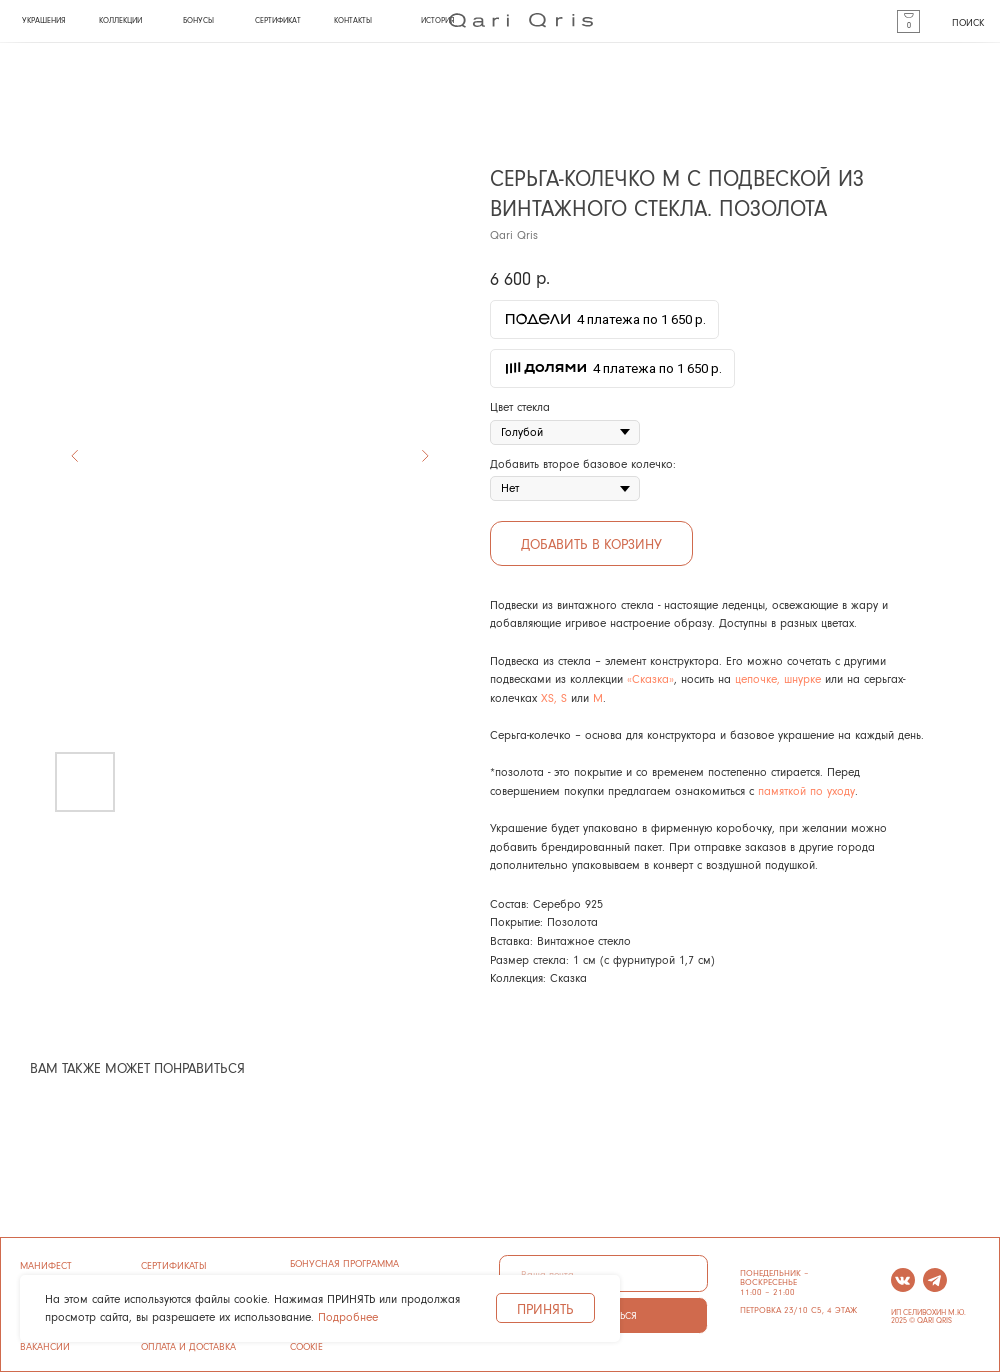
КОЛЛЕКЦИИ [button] (120, 20)
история (437, 20)
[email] (603, 1273)
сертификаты (174, 1265)
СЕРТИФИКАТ (278, 20)
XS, (549, 697)
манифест (46, 1265)
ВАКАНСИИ (45, 1346)
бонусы (198, 20)
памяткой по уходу (806, 790)
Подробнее (348, 1316)
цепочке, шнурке (778, 678)
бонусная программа (344, 1263)
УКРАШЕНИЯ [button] (43, 20)
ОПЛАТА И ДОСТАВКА (188, 1346)
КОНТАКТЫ (353, 20)
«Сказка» (650, 678)
